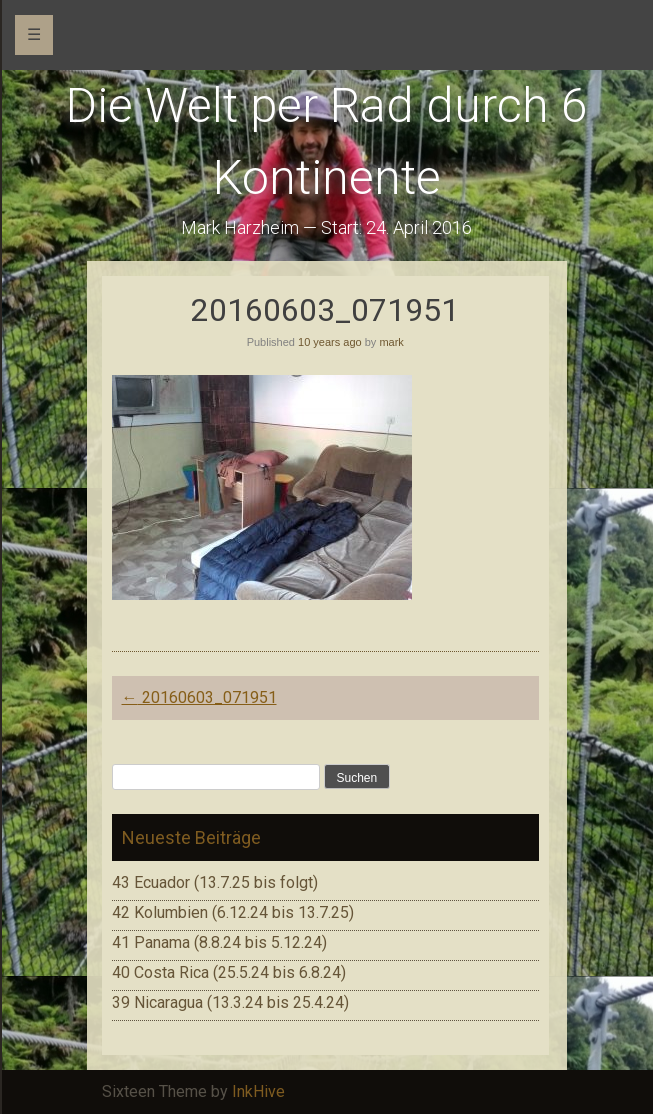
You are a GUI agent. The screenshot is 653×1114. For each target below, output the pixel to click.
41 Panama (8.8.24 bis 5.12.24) (219, 942)
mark (391, 342)
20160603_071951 (199, 697)
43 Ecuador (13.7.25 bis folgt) (215, 882)
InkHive (258, 1091)
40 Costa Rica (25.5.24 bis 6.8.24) (229, 972)
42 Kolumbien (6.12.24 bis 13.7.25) (233, 912)
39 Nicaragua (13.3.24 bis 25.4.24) (230, 1002)
